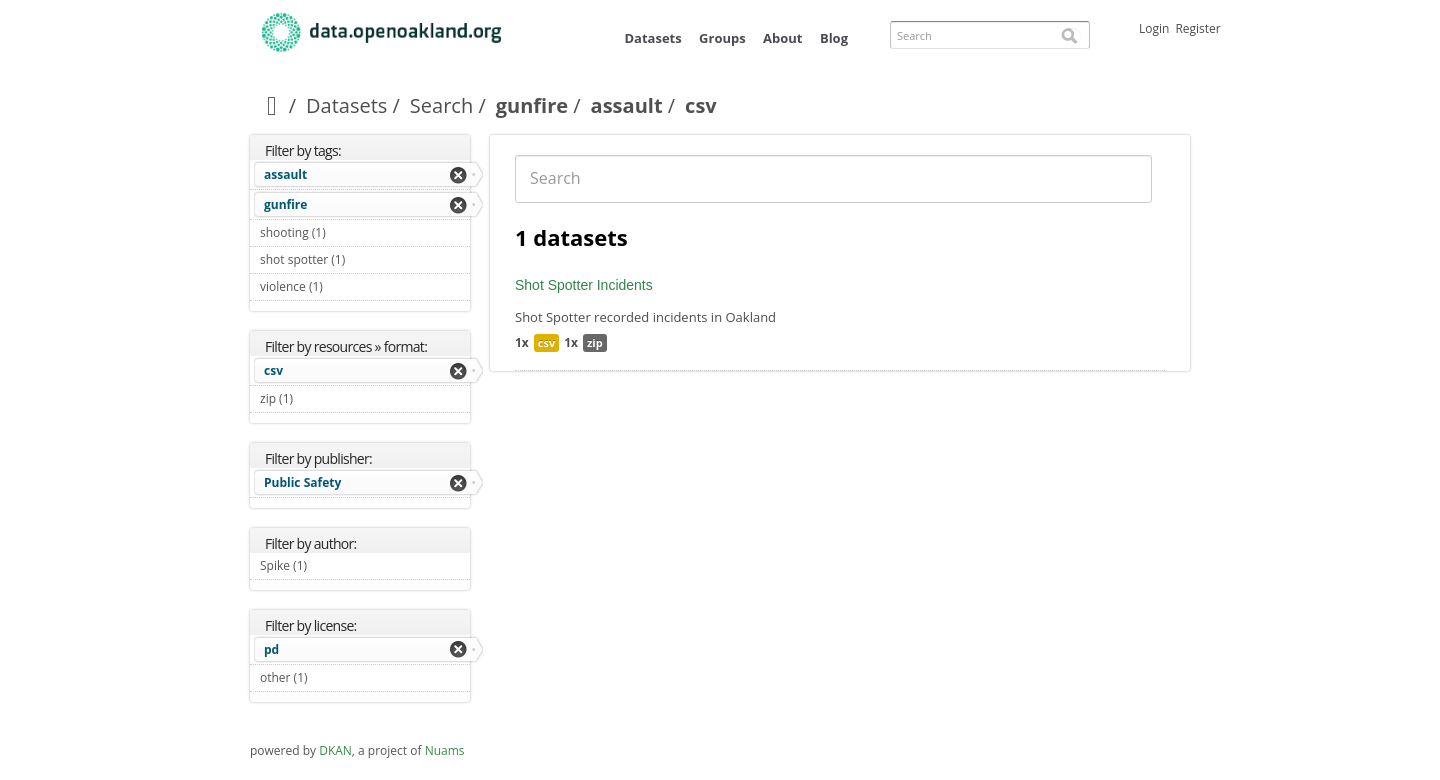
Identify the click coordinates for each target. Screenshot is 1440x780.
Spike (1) (330, 565)
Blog (834, 38)
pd (271, 649)
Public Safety (302, 482)
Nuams (445, 750)
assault (627, 105)
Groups (722, 38)
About (782, 38)
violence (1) (346, 286)
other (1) (331, 677)
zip (595, 342)
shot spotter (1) (365, 262)
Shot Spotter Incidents (584, 285)
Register (1197, 28)
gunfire (532, 105)
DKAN (335, 750)
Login (1154, 28)
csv (273, 370)
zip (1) (316, 398)
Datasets (652, 38)
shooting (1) (349, 232)
